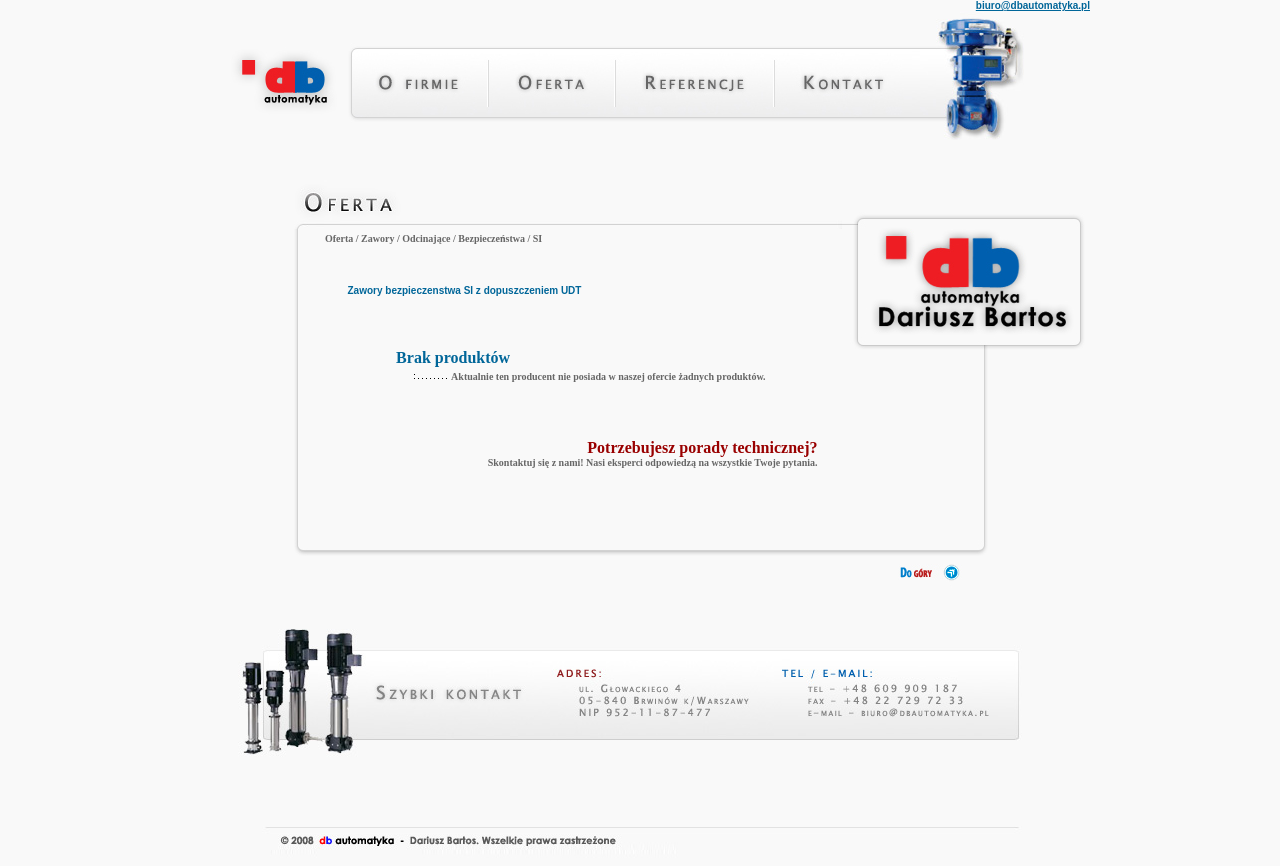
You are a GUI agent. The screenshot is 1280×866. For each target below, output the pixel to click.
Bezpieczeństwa (491, 238)
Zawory (377, 238)
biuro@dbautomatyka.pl (1033, 5)
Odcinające (426, 238)
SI (537, 238)
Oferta (339, 238)
